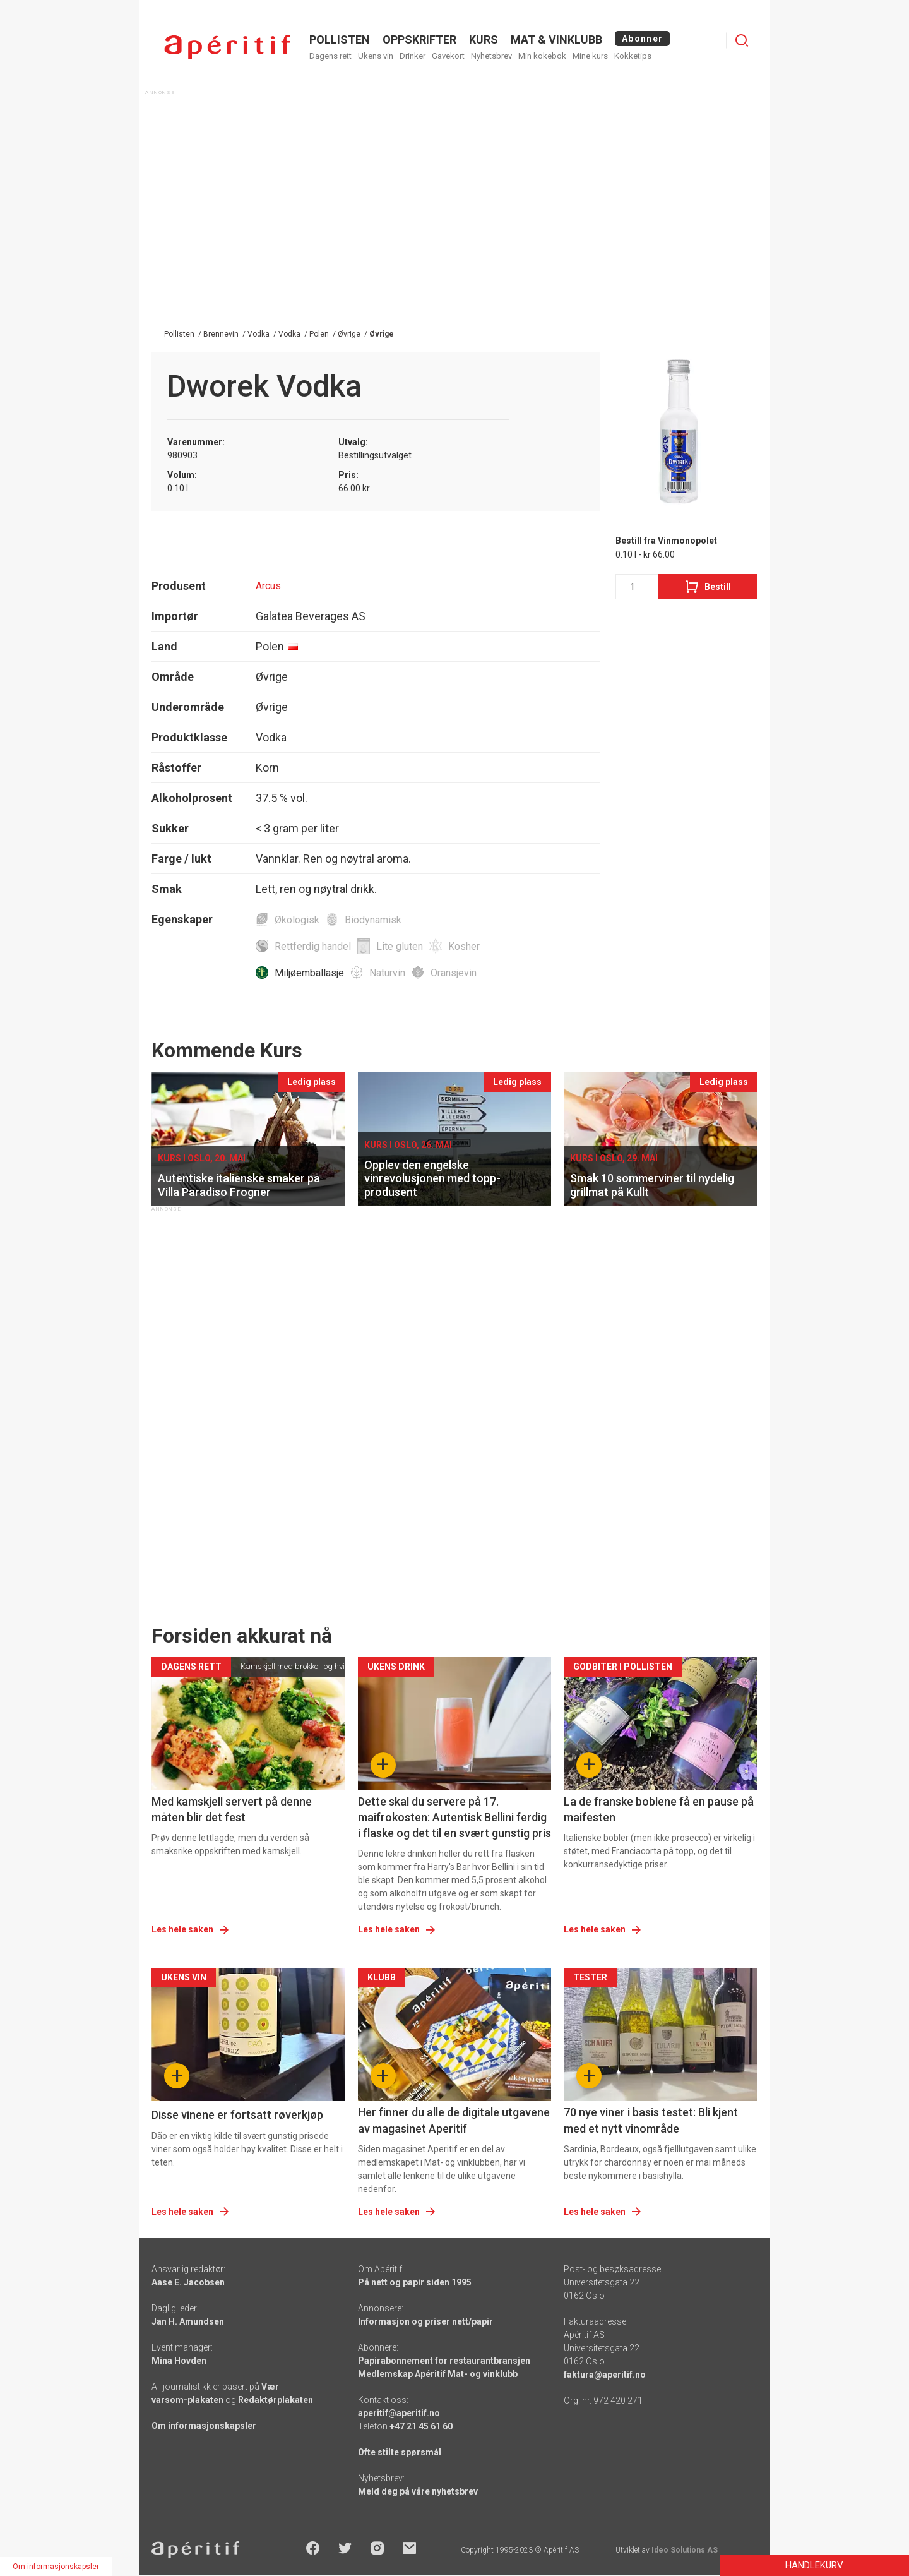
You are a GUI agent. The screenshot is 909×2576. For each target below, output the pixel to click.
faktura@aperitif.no (605, 2374)
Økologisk (297, 920)
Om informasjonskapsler (204, 2426)
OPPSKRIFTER (419, 39)
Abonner (642, 38)
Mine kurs (590, 56)
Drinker (412, 56)
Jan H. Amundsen (188, 2321)
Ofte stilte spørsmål (399, 2452)
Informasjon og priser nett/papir (425, 2321)
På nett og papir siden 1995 (415, 2282)
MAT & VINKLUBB (556, 39)
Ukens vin (375, 56)
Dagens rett (330, 56)
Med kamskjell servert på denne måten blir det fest (232, 1809)
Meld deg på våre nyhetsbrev (418, 2491)
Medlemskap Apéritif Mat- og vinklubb (438, 2374)
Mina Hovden (179, 2361)
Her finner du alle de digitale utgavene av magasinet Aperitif (454, 2120)
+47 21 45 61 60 (421, 2426)
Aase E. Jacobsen (188, 2282)
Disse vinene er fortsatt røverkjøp (237, 2114)
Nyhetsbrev (491, 56)
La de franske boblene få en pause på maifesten (659, 1809)
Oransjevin (454, 973)
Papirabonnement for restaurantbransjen (444, 2361)
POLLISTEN (339, 39)
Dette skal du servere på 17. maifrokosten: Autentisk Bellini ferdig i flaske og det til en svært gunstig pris (454, 1817)
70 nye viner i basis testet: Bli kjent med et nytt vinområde (651, 2120)
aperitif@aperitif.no (399, 2413)
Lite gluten (399, 946)
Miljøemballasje (309, 973)
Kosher (464, 946)
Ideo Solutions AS (684, 2550)
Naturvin (387, 973)
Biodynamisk (373, 920)
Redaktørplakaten (275, 2400)
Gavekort (448, 56)
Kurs (483, 39)
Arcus (268, 586)
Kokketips (632, 56)
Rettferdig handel (313, 946)
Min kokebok (542, 56)
